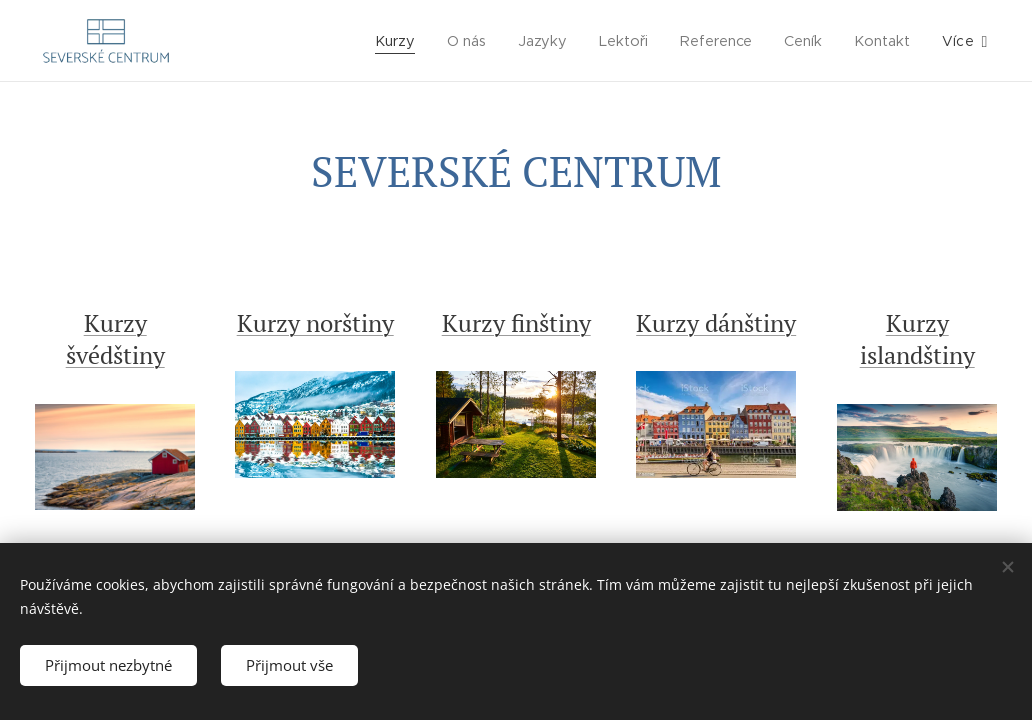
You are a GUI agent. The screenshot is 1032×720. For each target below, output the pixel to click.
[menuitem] (397, 41)
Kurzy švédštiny (115, 339)
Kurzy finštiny (515, 323)
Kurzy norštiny (315, 323)
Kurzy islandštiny (916, 339)
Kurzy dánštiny (716, 323)
